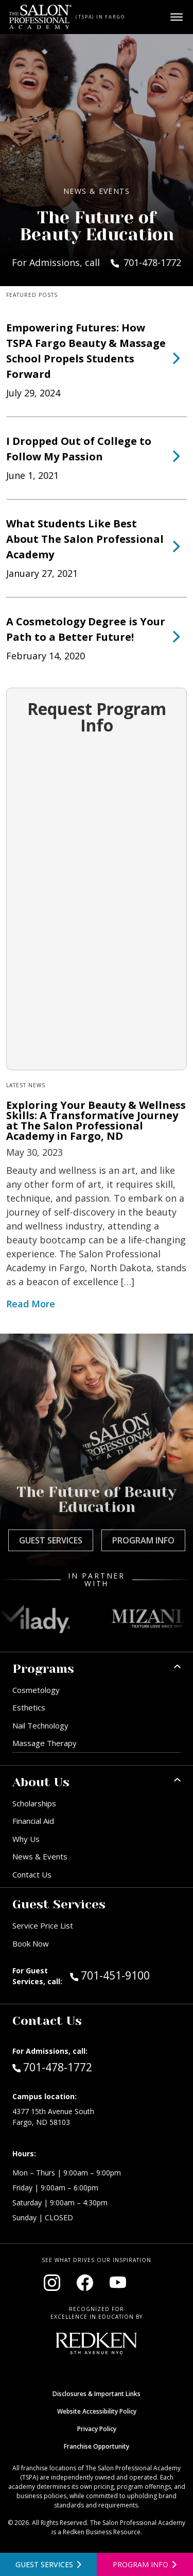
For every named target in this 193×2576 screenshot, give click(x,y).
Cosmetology (36, 1690)
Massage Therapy (44, 1743)
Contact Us (31, 1874)
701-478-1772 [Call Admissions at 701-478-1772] (52, 2066)
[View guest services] (48, 2564)
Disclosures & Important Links (96, 2393)
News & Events (39, 1856)
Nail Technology (40, 1725)
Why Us (26, 1839)
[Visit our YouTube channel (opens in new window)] (118, 2282)
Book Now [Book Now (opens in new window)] (30, 1943)
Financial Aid (33, 1821)
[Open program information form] (145, 2564)
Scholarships (34, 1803)
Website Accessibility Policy (96, 2411)
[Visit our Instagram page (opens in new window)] (52, 2282)
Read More (30, 1304)
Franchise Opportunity (96, 2446)
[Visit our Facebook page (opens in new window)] (85, 2282)
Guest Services (50, 1540)
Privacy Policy (96, 2428)
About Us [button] (40, 1782)
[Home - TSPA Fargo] (40, 17)
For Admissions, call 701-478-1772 (96, 262)
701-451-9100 (125, 1975)
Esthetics (28, 1707)
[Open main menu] (176, 17)
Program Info (143, 1540)
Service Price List (42, 1925)
